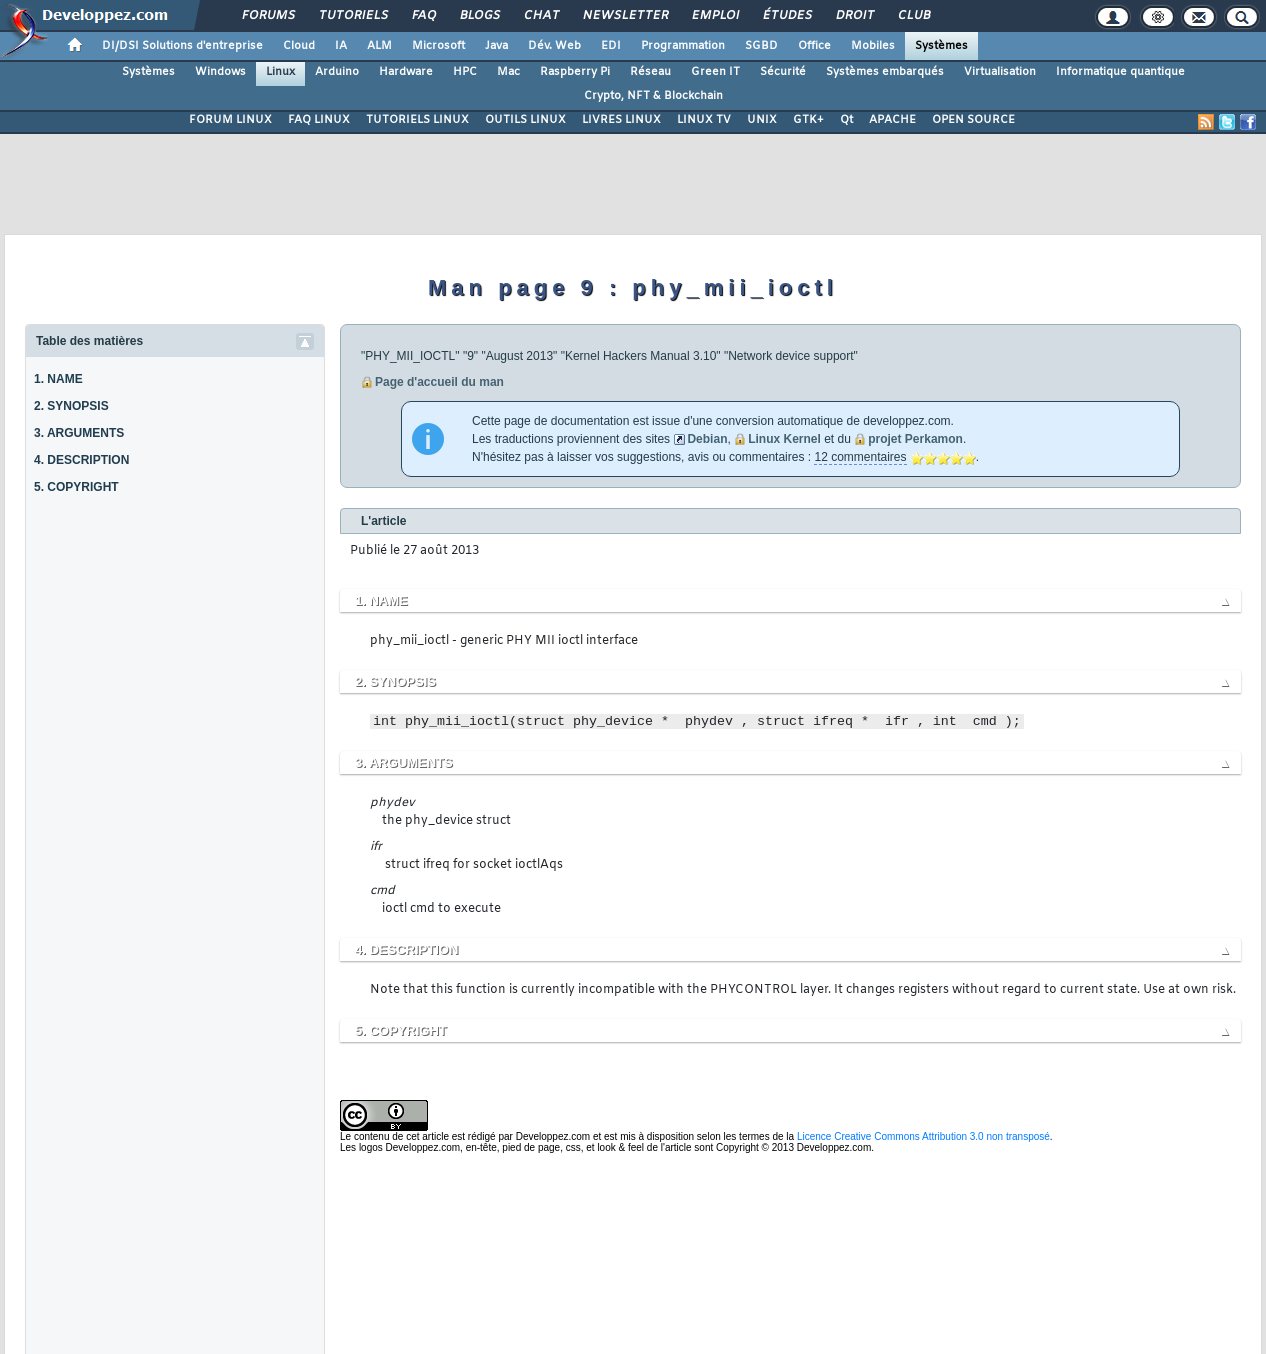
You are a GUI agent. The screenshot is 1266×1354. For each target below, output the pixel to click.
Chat (540, 16)
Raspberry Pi (575, 72)
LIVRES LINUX (621, 120)
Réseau (650, 72)
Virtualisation (1000, 72)
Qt (846, 120)
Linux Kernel (784, 439)
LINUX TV (704, 120)
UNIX (762, 120)
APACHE (892, 120)
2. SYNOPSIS (71, 406)
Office (814, 46)
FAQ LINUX (319, 120)
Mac (508, 72)
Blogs (479, 16)
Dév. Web (554, 46)
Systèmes (941, 46)
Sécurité (783, 72)
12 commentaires (860, 457)
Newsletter (624, 16)
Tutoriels (352, 16)
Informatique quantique (1120, 72)
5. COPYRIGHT (76, 487)
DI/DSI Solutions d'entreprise (182, 46)
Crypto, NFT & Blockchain (653, 96)
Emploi (714, 16)
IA (341, 46)
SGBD (761, 46)
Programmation (683, 46)
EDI (611, 46)
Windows (220, 72)
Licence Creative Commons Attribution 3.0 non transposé (923, 1136)
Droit (854, 16)
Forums (267, 16)
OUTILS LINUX (525, 120)
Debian (707, 439)
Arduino (337, 72)
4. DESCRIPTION (81, 460)
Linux (280, 72)
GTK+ (808, 120)
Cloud (299, 46)
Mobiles (873, 46)
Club (913, 16)
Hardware (406, 72)
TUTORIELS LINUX (417, 120)
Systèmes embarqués (885, 72)
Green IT (715, 72)
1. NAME (58, 379)
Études (786, 16)
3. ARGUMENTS (79, 433)
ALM (379, 46)
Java (496, 46)
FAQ (423, 16)
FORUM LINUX (230, 120)
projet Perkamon (915, 439)
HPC (465, 72)
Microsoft (438, 46)
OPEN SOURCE (973, 120)
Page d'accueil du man (439, 382)
